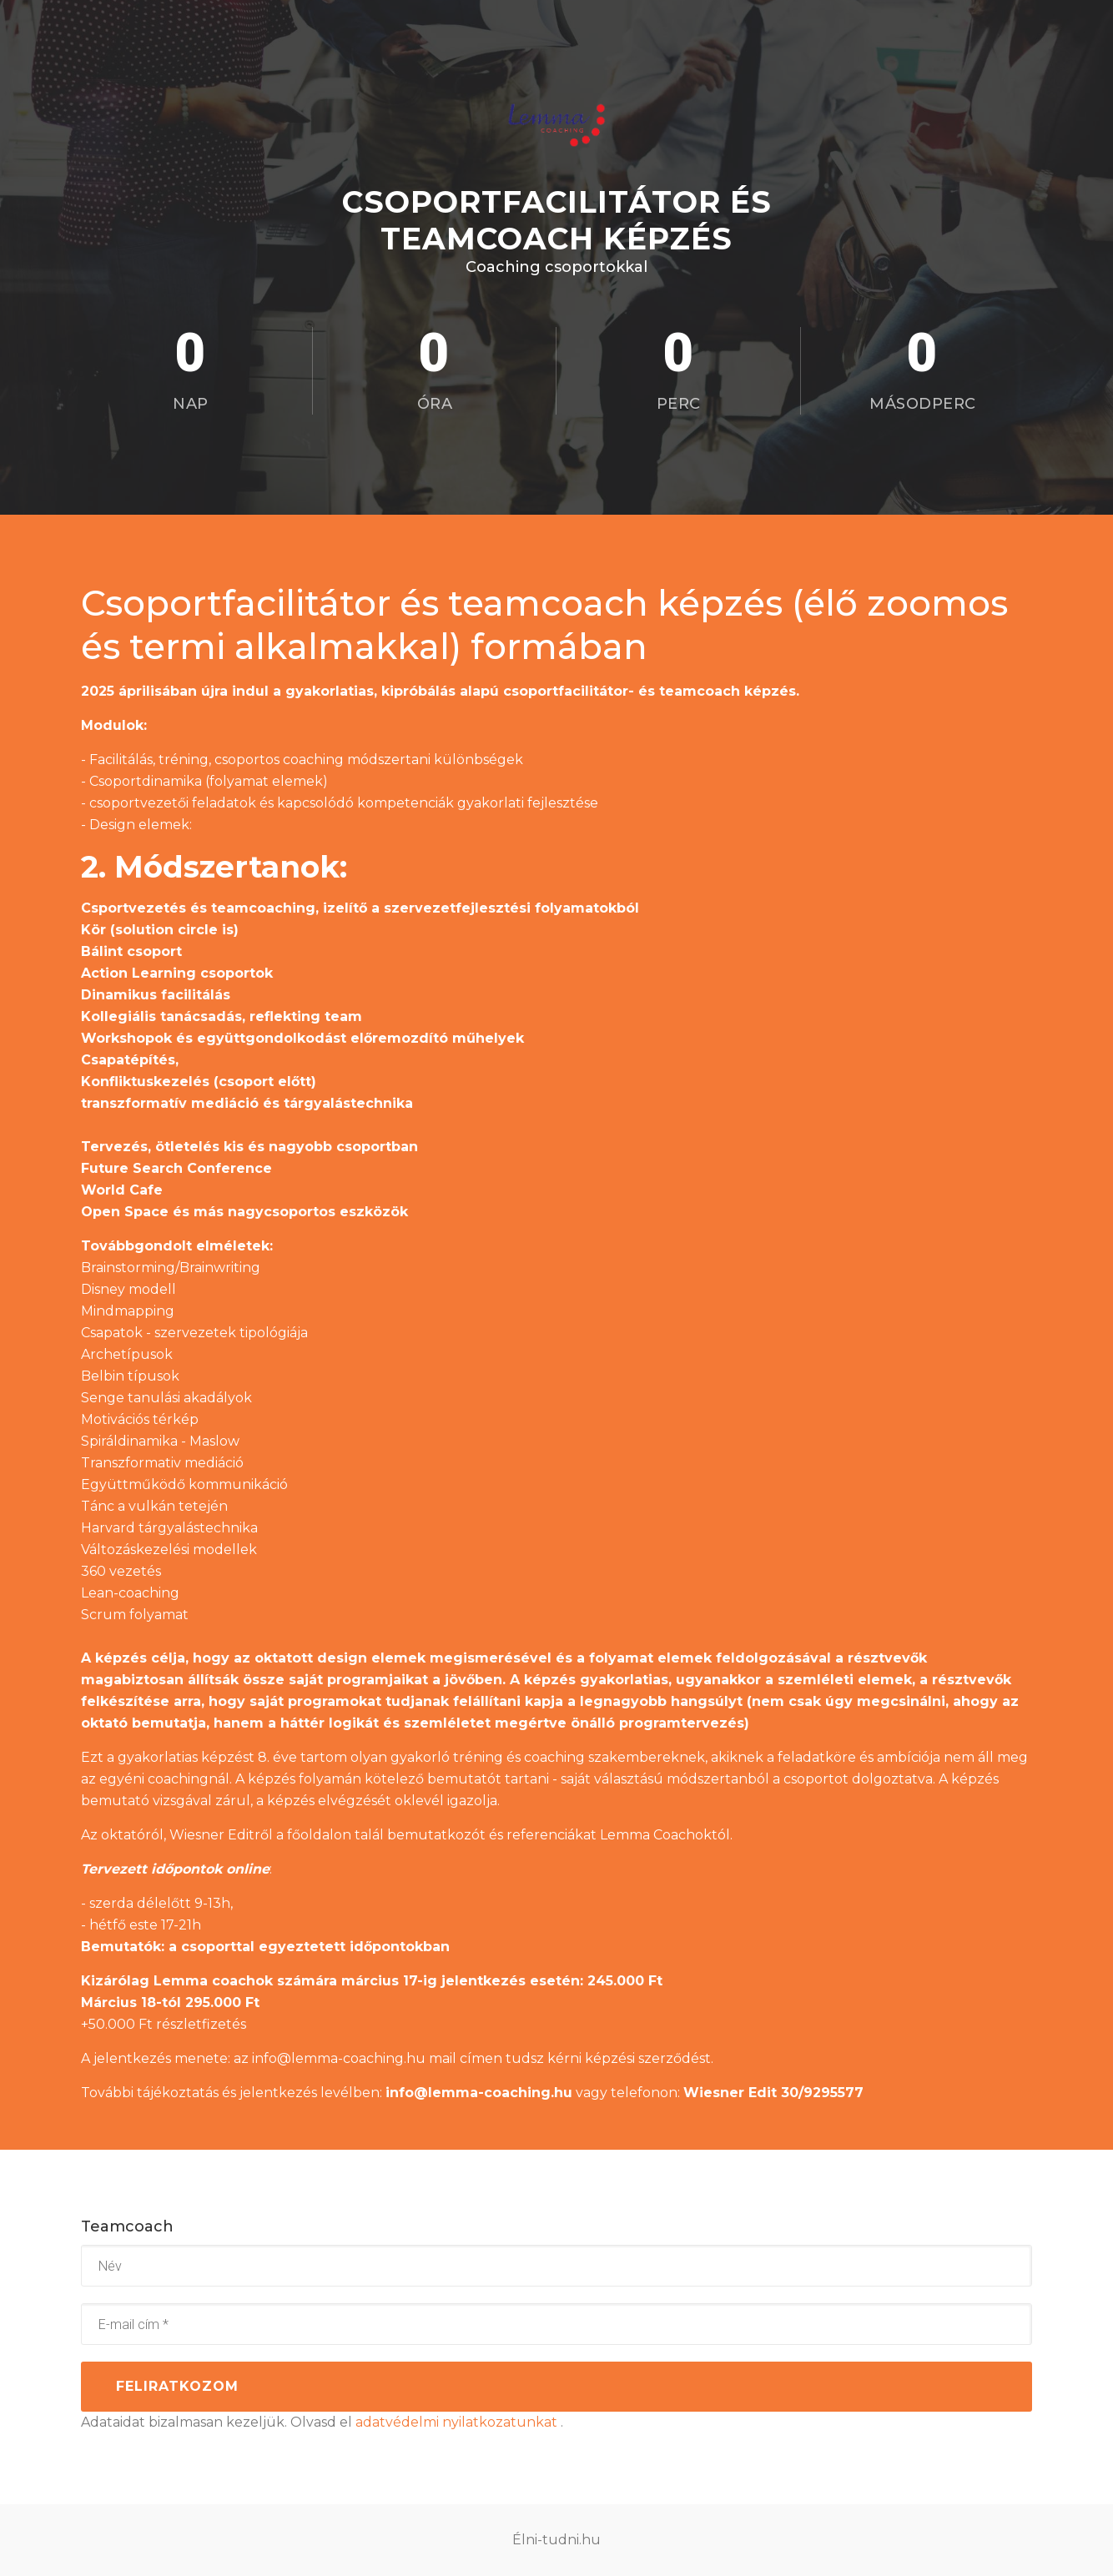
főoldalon (317, 1835)
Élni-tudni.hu (556, 2540)
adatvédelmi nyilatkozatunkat (458, 2422)
